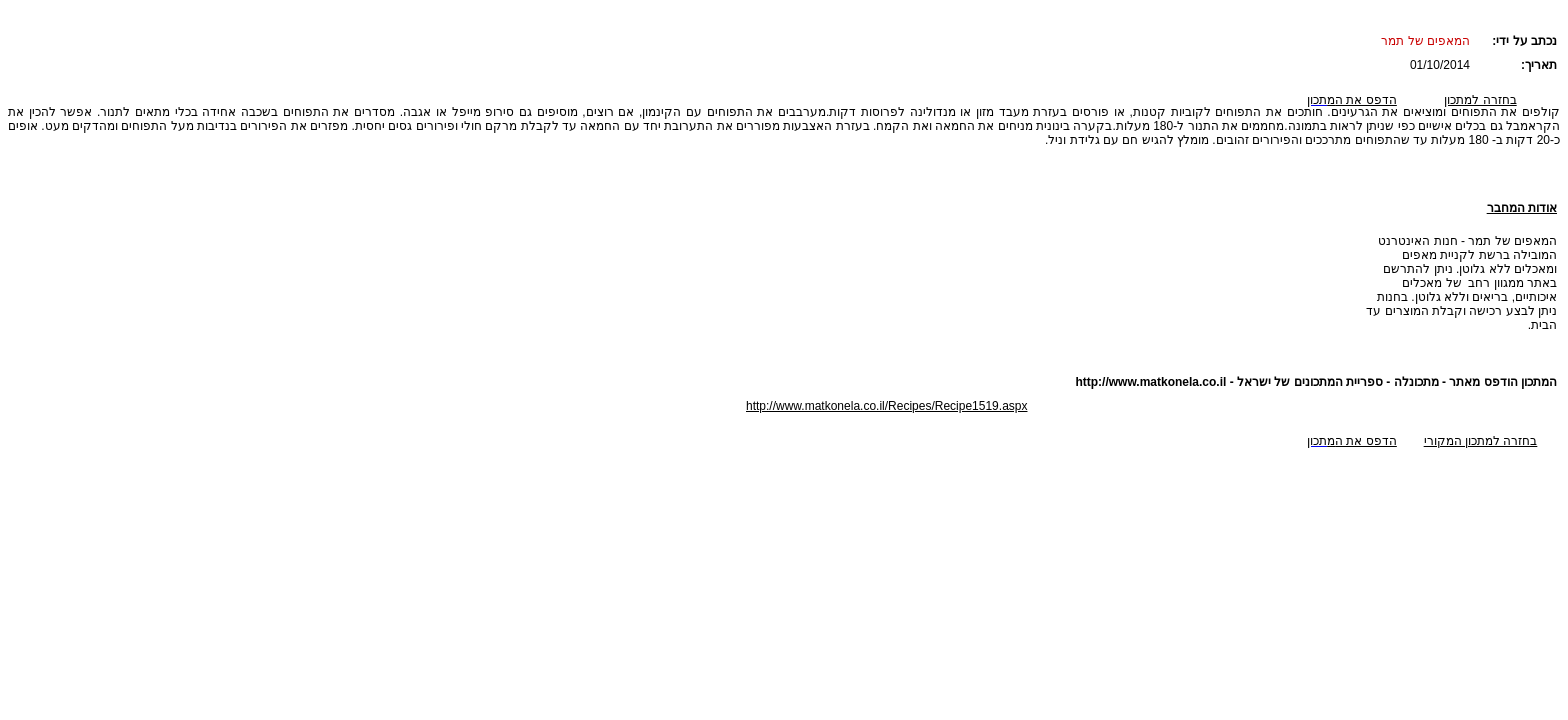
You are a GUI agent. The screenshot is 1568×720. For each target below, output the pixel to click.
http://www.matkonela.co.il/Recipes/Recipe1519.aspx (886, 406)
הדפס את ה (1362, 100)
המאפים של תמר (1425, 41)
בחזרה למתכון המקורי (1481, 441)
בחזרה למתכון (1480, 100)
